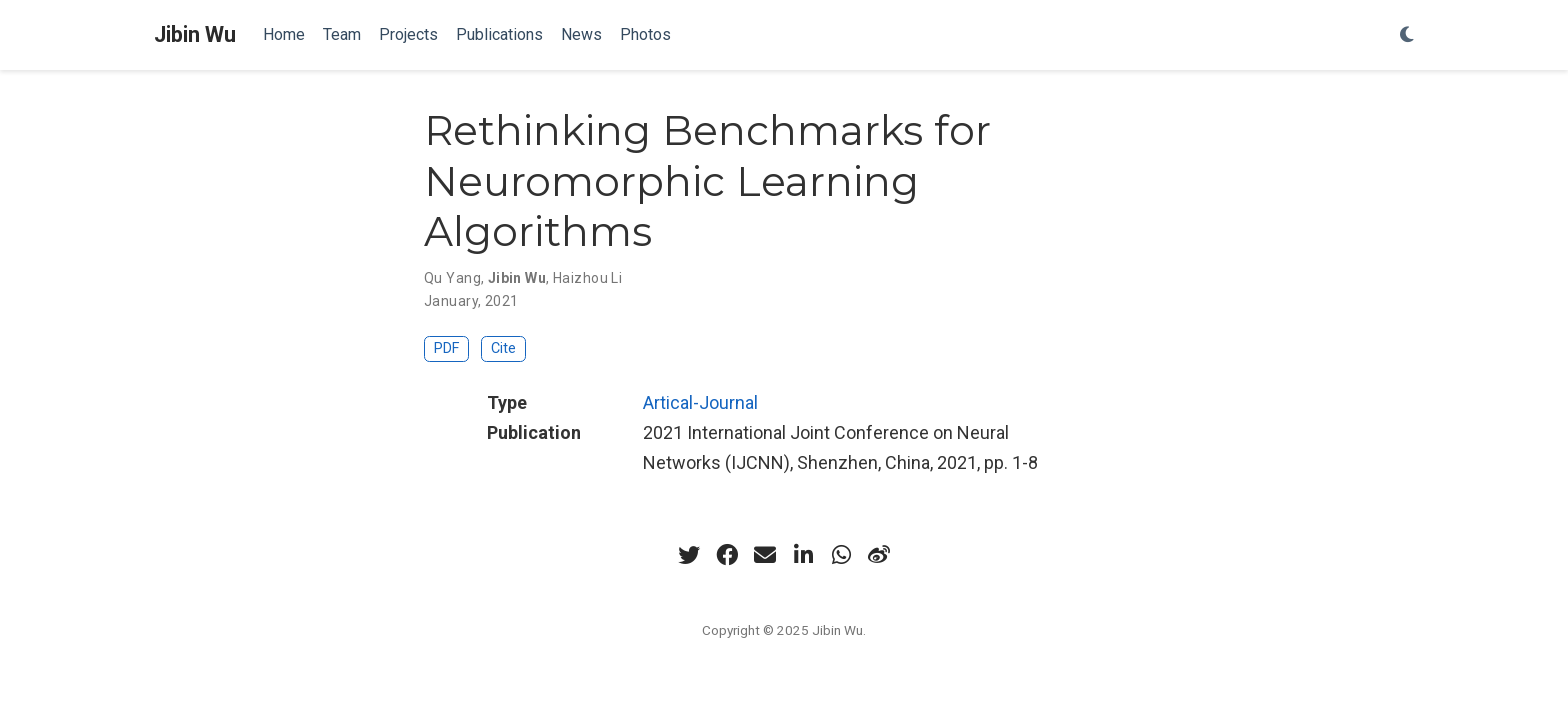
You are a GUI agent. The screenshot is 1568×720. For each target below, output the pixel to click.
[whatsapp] (841, 555)
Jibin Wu (195, 34)
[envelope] (765, 555)
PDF (446, 348)
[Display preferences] (1407, 35)
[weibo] (879, 555)
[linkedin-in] (803, 555)
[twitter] (689, 555)
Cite (503, 348)
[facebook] (727, 555)
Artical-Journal (700, 402)
